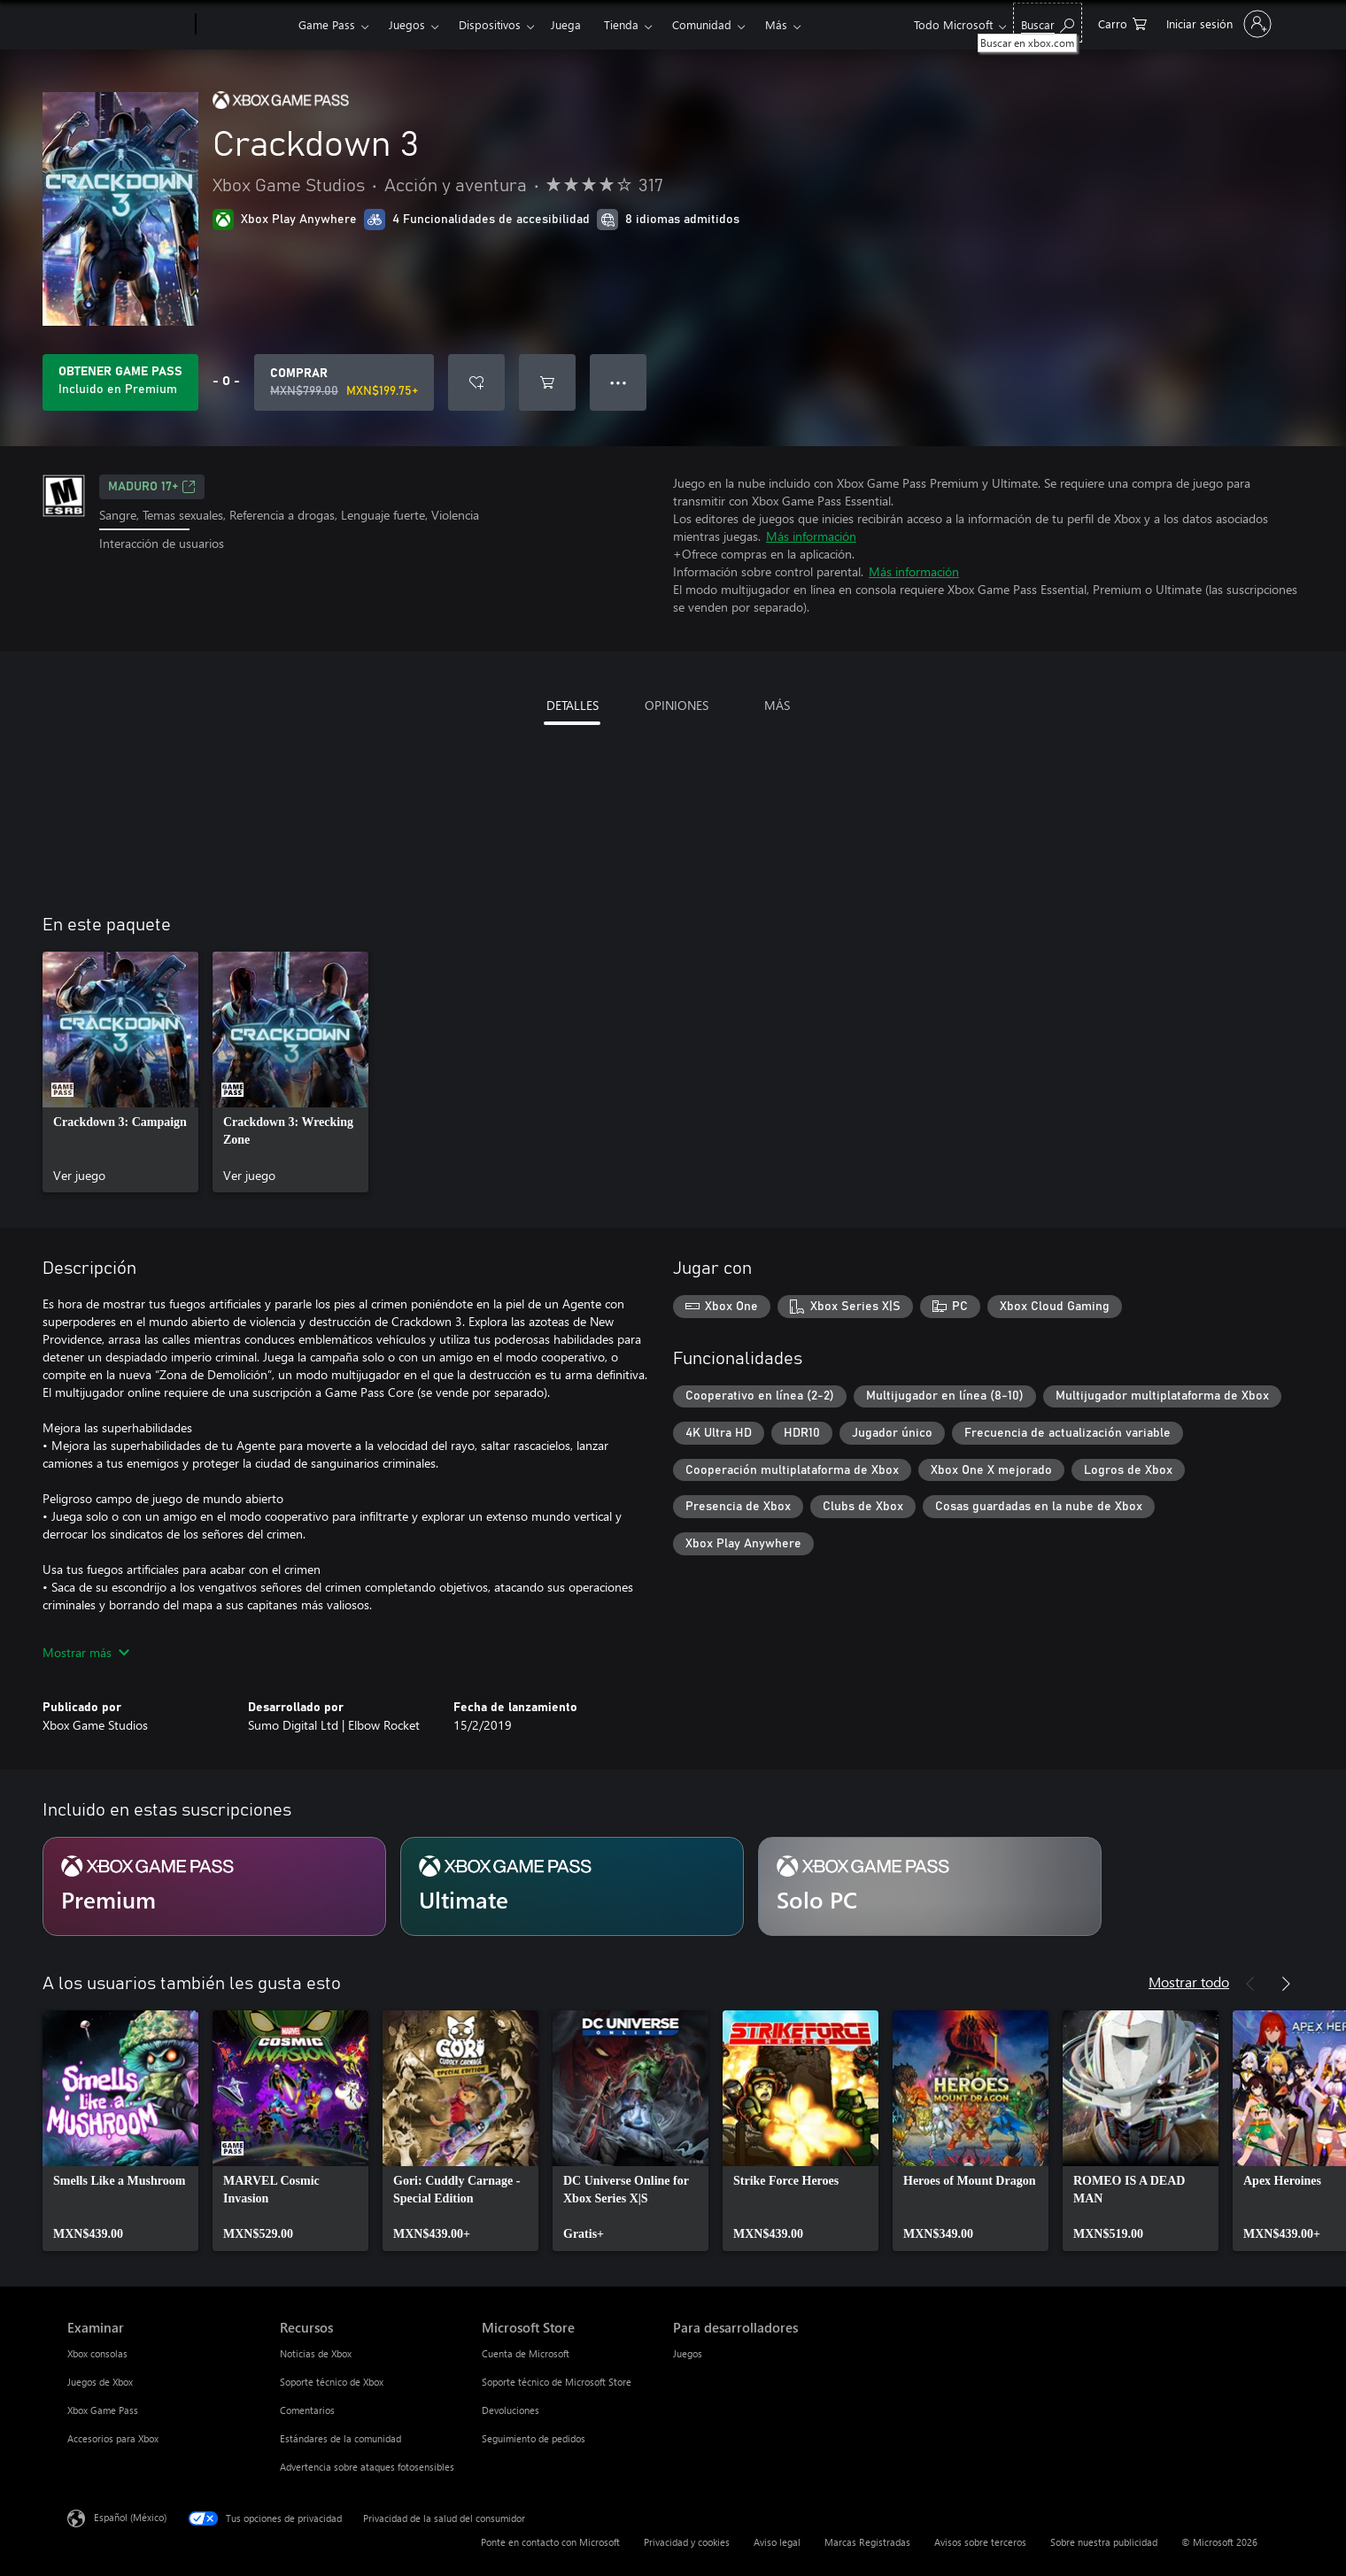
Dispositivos (490, 24)
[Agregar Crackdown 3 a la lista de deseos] (476, 382)
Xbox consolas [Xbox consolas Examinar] (97, 2353)
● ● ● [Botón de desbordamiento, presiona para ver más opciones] (618, 382)
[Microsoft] (128, 25)
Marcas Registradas (867, 2542)
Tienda (621, 24)
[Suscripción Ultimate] (572, 1886)
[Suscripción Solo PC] (930, 1886)
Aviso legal (777, 2542)
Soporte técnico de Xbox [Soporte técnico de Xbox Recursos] (331, 2381)
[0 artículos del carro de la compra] (1122, 22)
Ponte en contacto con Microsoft (550, 2542)
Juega (566, 24)
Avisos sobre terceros (980, 2542)
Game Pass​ (326, 24)
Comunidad (701, 24)
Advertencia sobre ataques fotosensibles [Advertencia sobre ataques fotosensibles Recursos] (367, 2466)
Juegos (407, 24)
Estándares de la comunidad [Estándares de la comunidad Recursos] (340, 2438)
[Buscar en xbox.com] (1047, 22)
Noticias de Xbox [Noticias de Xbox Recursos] (316, 2353)
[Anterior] (1250, 1983)
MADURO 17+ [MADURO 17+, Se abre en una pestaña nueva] (152, 487)
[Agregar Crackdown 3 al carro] (547, 382)
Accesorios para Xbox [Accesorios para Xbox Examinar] (113, 2438)
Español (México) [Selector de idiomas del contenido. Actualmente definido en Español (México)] (130, 2517)
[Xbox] (245, 25)
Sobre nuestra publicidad (1103, 2542)
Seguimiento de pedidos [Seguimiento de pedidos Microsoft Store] (533, 2438)
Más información (811, 536)
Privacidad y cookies (687, 2542)
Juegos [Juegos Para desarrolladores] (687, 2353)
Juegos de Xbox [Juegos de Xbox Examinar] (100, 2381)
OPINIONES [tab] (676, 705)
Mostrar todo (1189, 1981)
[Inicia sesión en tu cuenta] (1217, 24)
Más (776, 24)
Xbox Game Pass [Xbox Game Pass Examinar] (102, 2410)
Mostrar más (86, 1652)
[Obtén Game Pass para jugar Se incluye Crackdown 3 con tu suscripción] (120, 382)
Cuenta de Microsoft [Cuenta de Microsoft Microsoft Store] (525, 2353)
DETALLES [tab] (572, 705)
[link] (120, 1072)
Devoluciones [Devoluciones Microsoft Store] (510, 2410)
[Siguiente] (1285, 1983)
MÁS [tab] (777, 705)
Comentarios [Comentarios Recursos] (307, 2410)
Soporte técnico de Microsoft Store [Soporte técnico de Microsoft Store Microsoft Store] (556, 2381)
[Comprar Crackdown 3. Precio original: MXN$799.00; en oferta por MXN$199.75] (344, 382)
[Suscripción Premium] (214, 1886)
